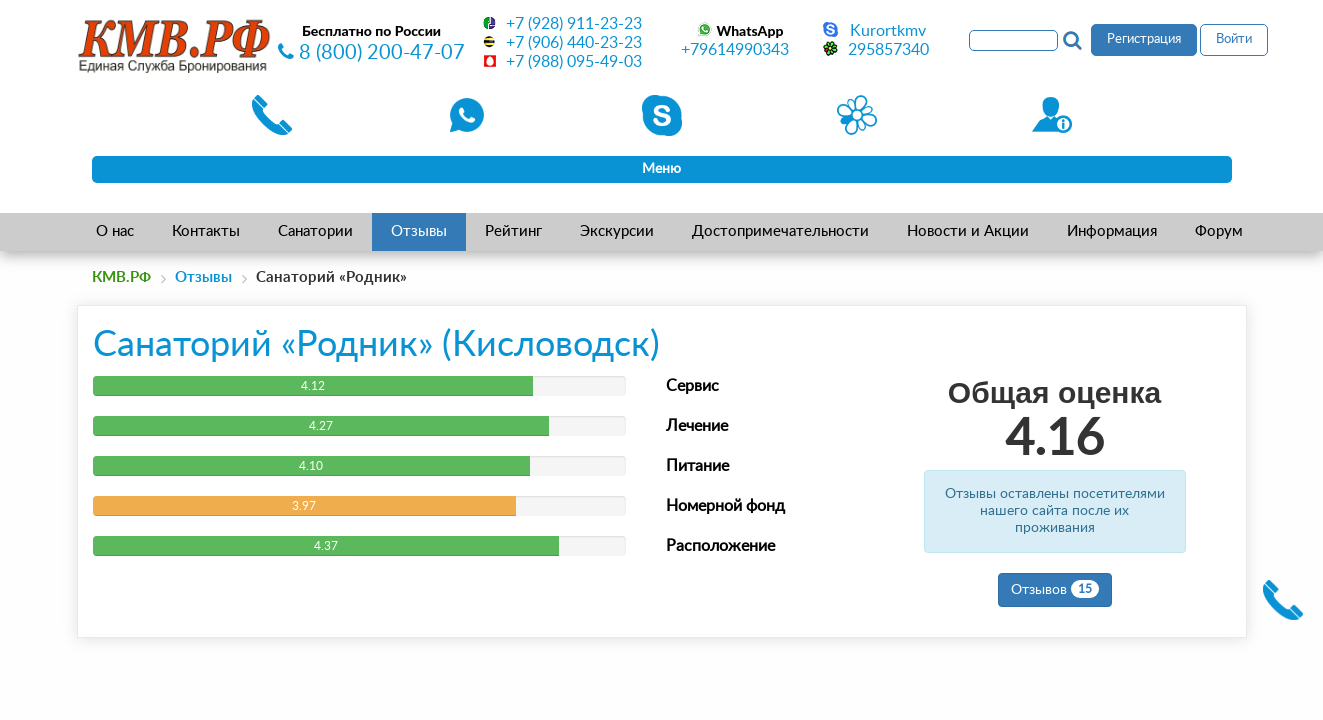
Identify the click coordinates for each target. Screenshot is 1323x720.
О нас (115, 231)
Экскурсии (617, 231)
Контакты (206, 231)
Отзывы (419, 231)
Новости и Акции (968, 231)
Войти (1234, 39)
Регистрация (1144, 39)
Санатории (315, 231)
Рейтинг (513, 231)
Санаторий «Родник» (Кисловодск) (376, 345)
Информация (1112, 231)
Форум (1219, 231)
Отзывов (1055, 589)
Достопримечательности (780, 231)
